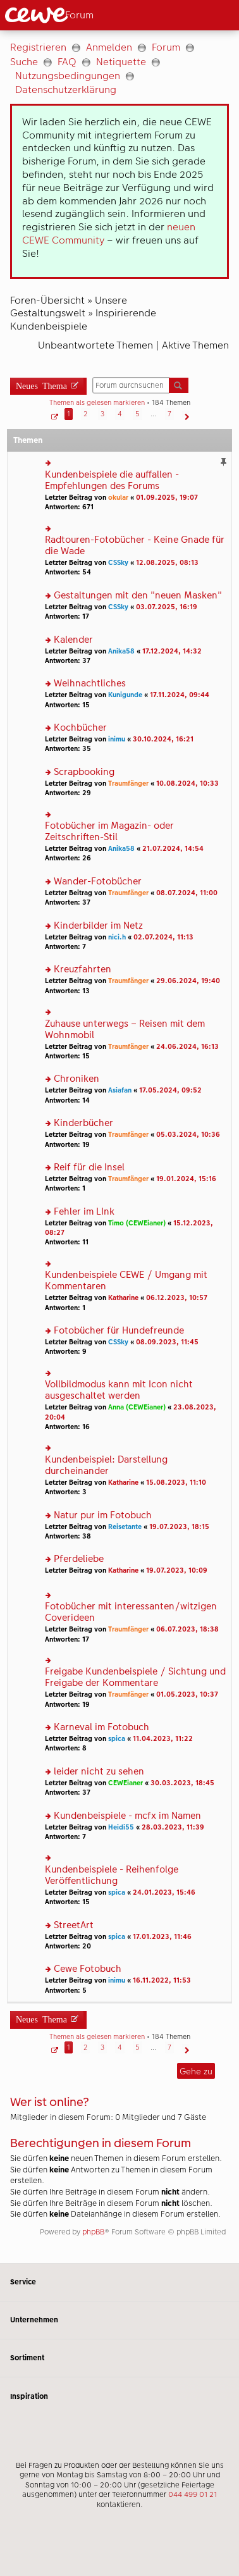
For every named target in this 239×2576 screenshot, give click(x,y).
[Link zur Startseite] (59, 15)
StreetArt (74, 1925)
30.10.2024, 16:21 (163, 739)
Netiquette (121, 61)
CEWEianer (125, 1783)
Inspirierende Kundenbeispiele (83, 319)
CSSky (118, 562)
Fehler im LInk (84, 1212)
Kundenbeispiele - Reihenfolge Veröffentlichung (111, 1875)
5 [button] (137, 414)
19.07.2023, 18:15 (179, 1527)
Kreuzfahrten (82, 969)
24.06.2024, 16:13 (187, 1046)
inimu (116, 739)
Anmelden (109, 47)
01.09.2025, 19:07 (167, 497)
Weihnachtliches (90, 684)
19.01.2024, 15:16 (186, 1179)
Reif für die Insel (89, 1167)
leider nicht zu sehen (99, 1772)
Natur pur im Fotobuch (103, 1515)
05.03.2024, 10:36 (188, 1134)
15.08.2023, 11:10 (176, 1482)
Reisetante (125, 1527)
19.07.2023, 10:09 (176, 1570)
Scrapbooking (84, 772)
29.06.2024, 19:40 (188, 981)
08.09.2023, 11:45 (167, 1342)
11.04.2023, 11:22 (163, 1738)
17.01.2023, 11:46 (162, 1936)
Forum (166, 47)
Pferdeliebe (79, 1559)
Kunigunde (125, 695)
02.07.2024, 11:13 (163, 937)
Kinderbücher (83, 1123)
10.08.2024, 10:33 (187, 783)
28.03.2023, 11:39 (173, 1827)
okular (118, 497)
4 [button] (120, 414)
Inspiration (119, 2396)
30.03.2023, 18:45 (182, 1783)
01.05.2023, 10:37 (187, 1694)
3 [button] (102, 414)
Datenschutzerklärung (65, 89)
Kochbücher (80, 728)
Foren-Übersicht (47, 300)
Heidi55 (121, 1827)
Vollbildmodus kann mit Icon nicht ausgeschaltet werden (119, 1390)
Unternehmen (119, 2320)
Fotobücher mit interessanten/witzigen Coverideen (131, 1612)
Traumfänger (128, 783)
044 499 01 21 (192, 2494)
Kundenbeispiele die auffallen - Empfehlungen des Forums (112, 480)
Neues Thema (41, 385)
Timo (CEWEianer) (137, 1223)
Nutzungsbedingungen (67, 75)
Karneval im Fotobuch (101, 1727)
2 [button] (85, 414)
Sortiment (119, 2358)
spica (116, 1738)
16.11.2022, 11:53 (162, 1980)
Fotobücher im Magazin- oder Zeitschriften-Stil (109, 831)
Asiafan (120, 1090)
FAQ (67, 61)
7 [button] (169, 414)
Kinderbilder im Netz (98, 926)
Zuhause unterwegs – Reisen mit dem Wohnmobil (125, 1029)
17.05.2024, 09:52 (170, 1090)
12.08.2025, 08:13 (167, 562)
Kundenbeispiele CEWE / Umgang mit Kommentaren (126, 1280)
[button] (53, 414)
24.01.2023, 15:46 (164, 1892)
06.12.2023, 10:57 (176, 1298)
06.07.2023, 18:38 (187, 1629)
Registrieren (38, 47)
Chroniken (76, 1079)
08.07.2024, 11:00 (187, 893)
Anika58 (121, 651)
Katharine (123, 1298)
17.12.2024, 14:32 (172, 651)
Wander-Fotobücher (98, 882)
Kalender (73, 640)
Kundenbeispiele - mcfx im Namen (127, 1816)
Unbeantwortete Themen (95, 345)
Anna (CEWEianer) (137, 1407)
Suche (24, 61)
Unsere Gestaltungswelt (68, 307)
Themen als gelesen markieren (97, 402)
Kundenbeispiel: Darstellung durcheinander (106, 1465)
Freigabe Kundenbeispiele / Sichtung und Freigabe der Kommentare (135, 1677)
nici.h (117, 937)
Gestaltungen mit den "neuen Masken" (138, 596)
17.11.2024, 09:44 (179, 695)
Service (119, 2282)
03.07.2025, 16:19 (166, 607)
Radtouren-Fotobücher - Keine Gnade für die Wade (134, 545)
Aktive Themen (195, 345)
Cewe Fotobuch (87, 1969)
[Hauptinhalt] (119, 1146)
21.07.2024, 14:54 (173, 848)
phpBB (93, 2232)
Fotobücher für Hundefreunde (119, 1331)
